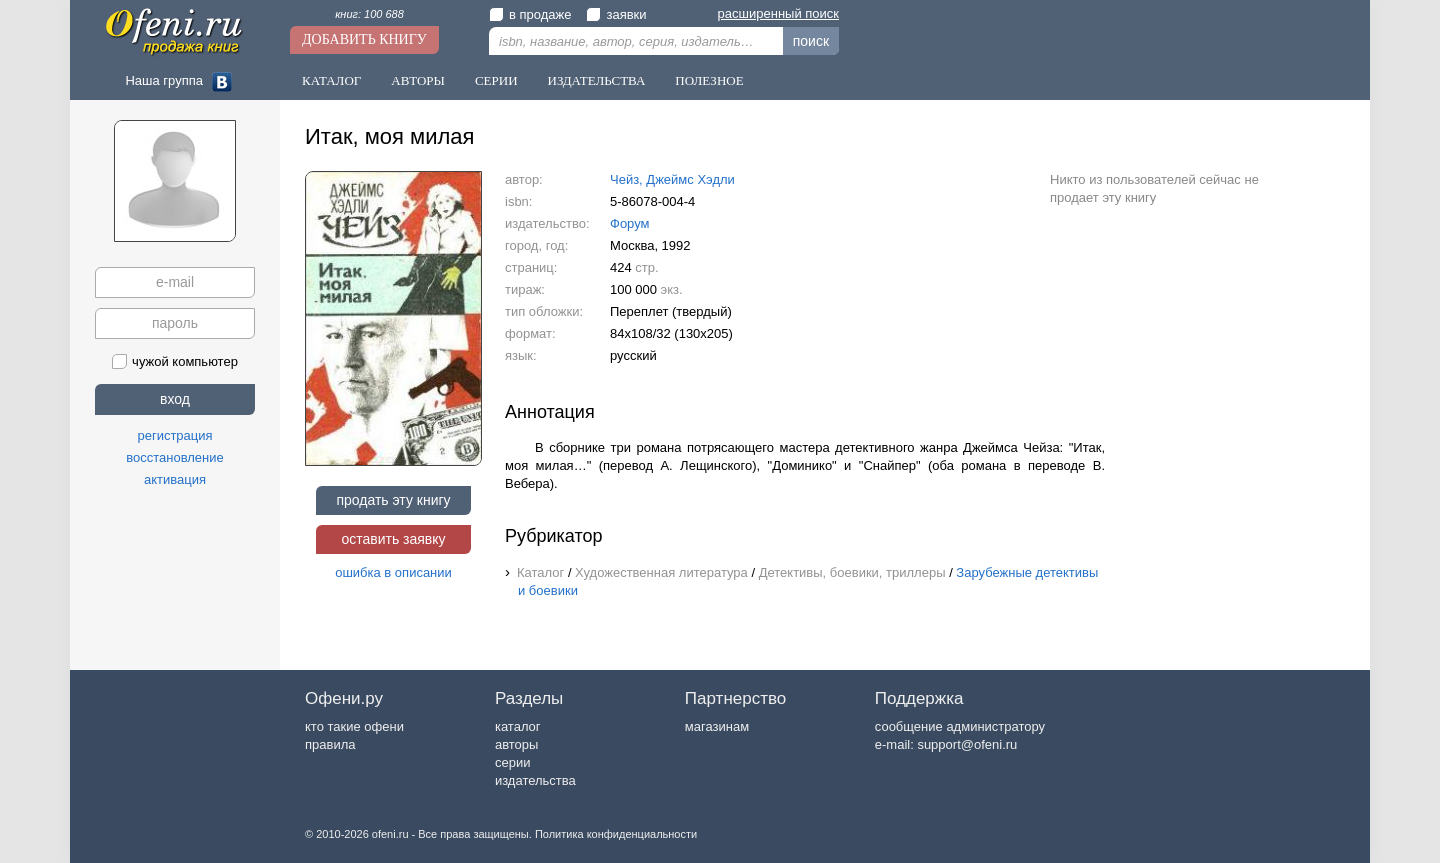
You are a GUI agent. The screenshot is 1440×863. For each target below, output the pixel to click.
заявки (616, 14)
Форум (630, 223)
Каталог (331, 80)
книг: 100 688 (369, 14)
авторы (516, 744)
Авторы (418, 80)
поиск (811, 41)
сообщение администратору (960, 726)
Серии (496, 80)
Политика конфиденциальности (616, 834)
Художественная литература (661, 572)
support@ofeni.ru (967, 744)
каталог (518, 726)
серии (512, 762)
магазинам (717, 726)
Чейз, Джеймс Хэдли (672, 179)
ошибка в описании (393, 572)
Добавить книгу (364, 39)
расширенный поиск (778, 13)
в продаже (530, 14)
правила (330, 744)
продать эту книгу (393, 500)
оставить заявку (393, 539)
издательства (535, 780)
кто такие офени (354, 726)
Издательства (597, 80)
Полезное (709, 80)
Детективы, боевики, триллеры (852, 572)
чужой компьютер (175, 361)
